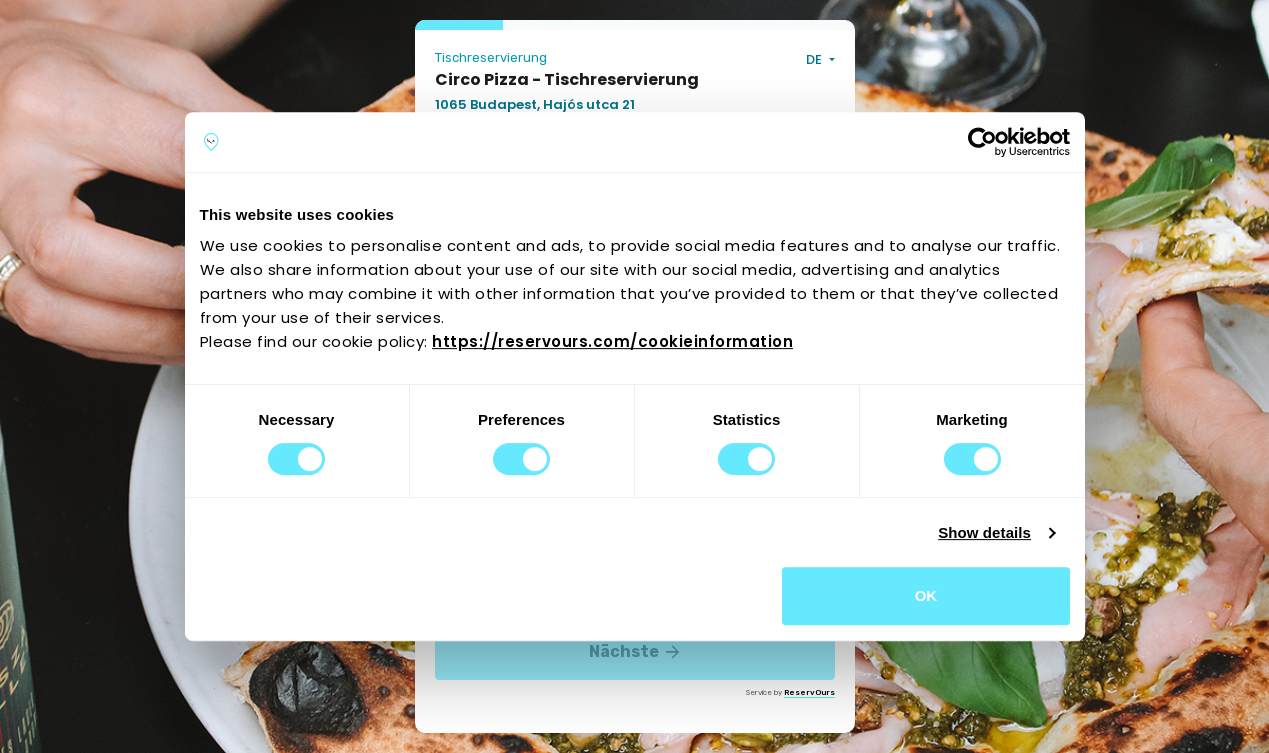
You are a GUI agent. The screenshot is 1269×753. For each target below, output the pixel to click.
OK (926, 595)
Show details (984, 532)
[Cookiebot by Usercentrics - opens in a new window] (982, 142)
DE (815, 59)
